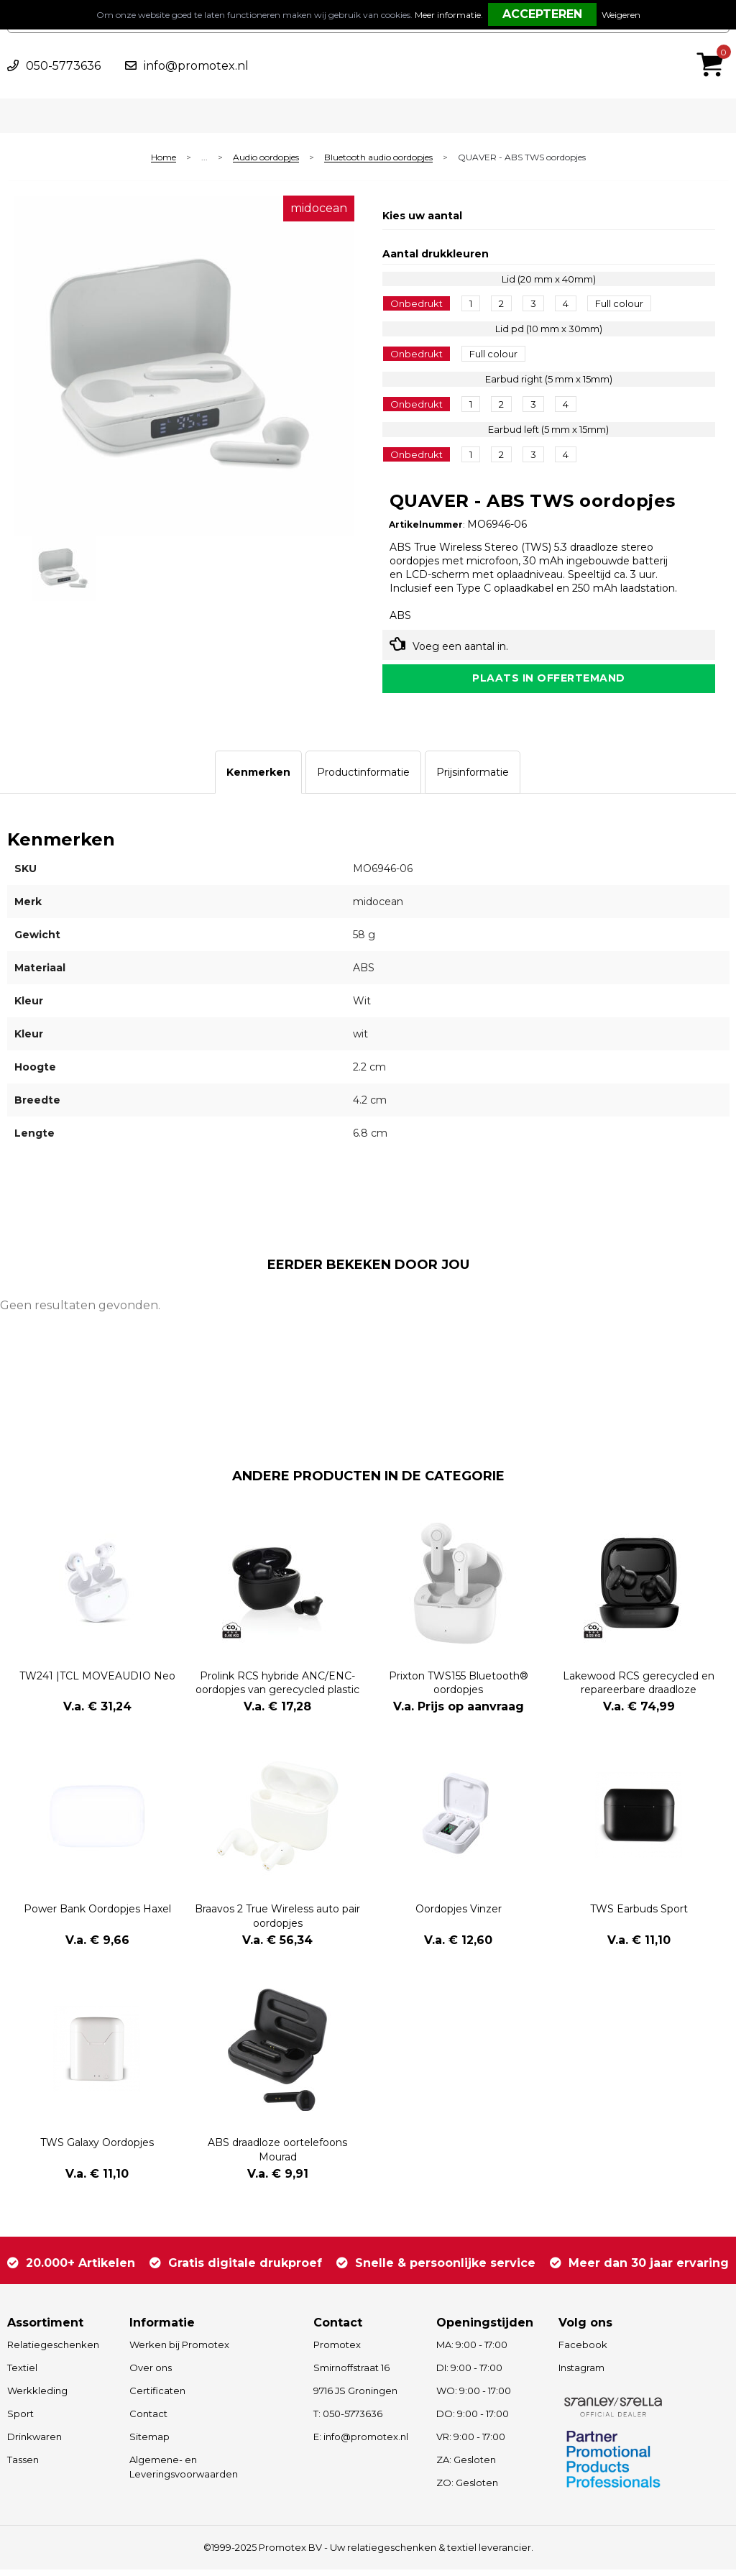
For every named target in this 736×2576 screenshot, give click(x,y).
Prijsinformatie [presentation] (472, 779)
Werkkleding (37, 2397)
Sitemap (149, 2443)
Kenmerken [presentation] (258, 779)
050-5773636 (63, 66)
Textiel (22, 2374)
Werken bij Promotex (179, 2351)
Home (163, 157)
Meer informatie (448, 14)
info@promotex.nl (196, 66)
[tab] (258, 779)
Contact (148, 2420)
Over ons (150, 2374)
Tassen (23, 2466)
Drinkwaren (34, 2443)
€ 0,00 (714, 45)
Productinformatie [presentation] (363, 779)
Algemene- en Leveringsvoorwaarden (183, 2473)
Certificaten (157, 2397)
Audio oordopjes (266, 157)
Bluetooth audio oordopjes (378, 157)
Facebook (582, 2351)
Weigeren (621, 14)
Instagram (581, 2374)
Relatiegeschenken (53, 2351)
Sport (20, 2420)
